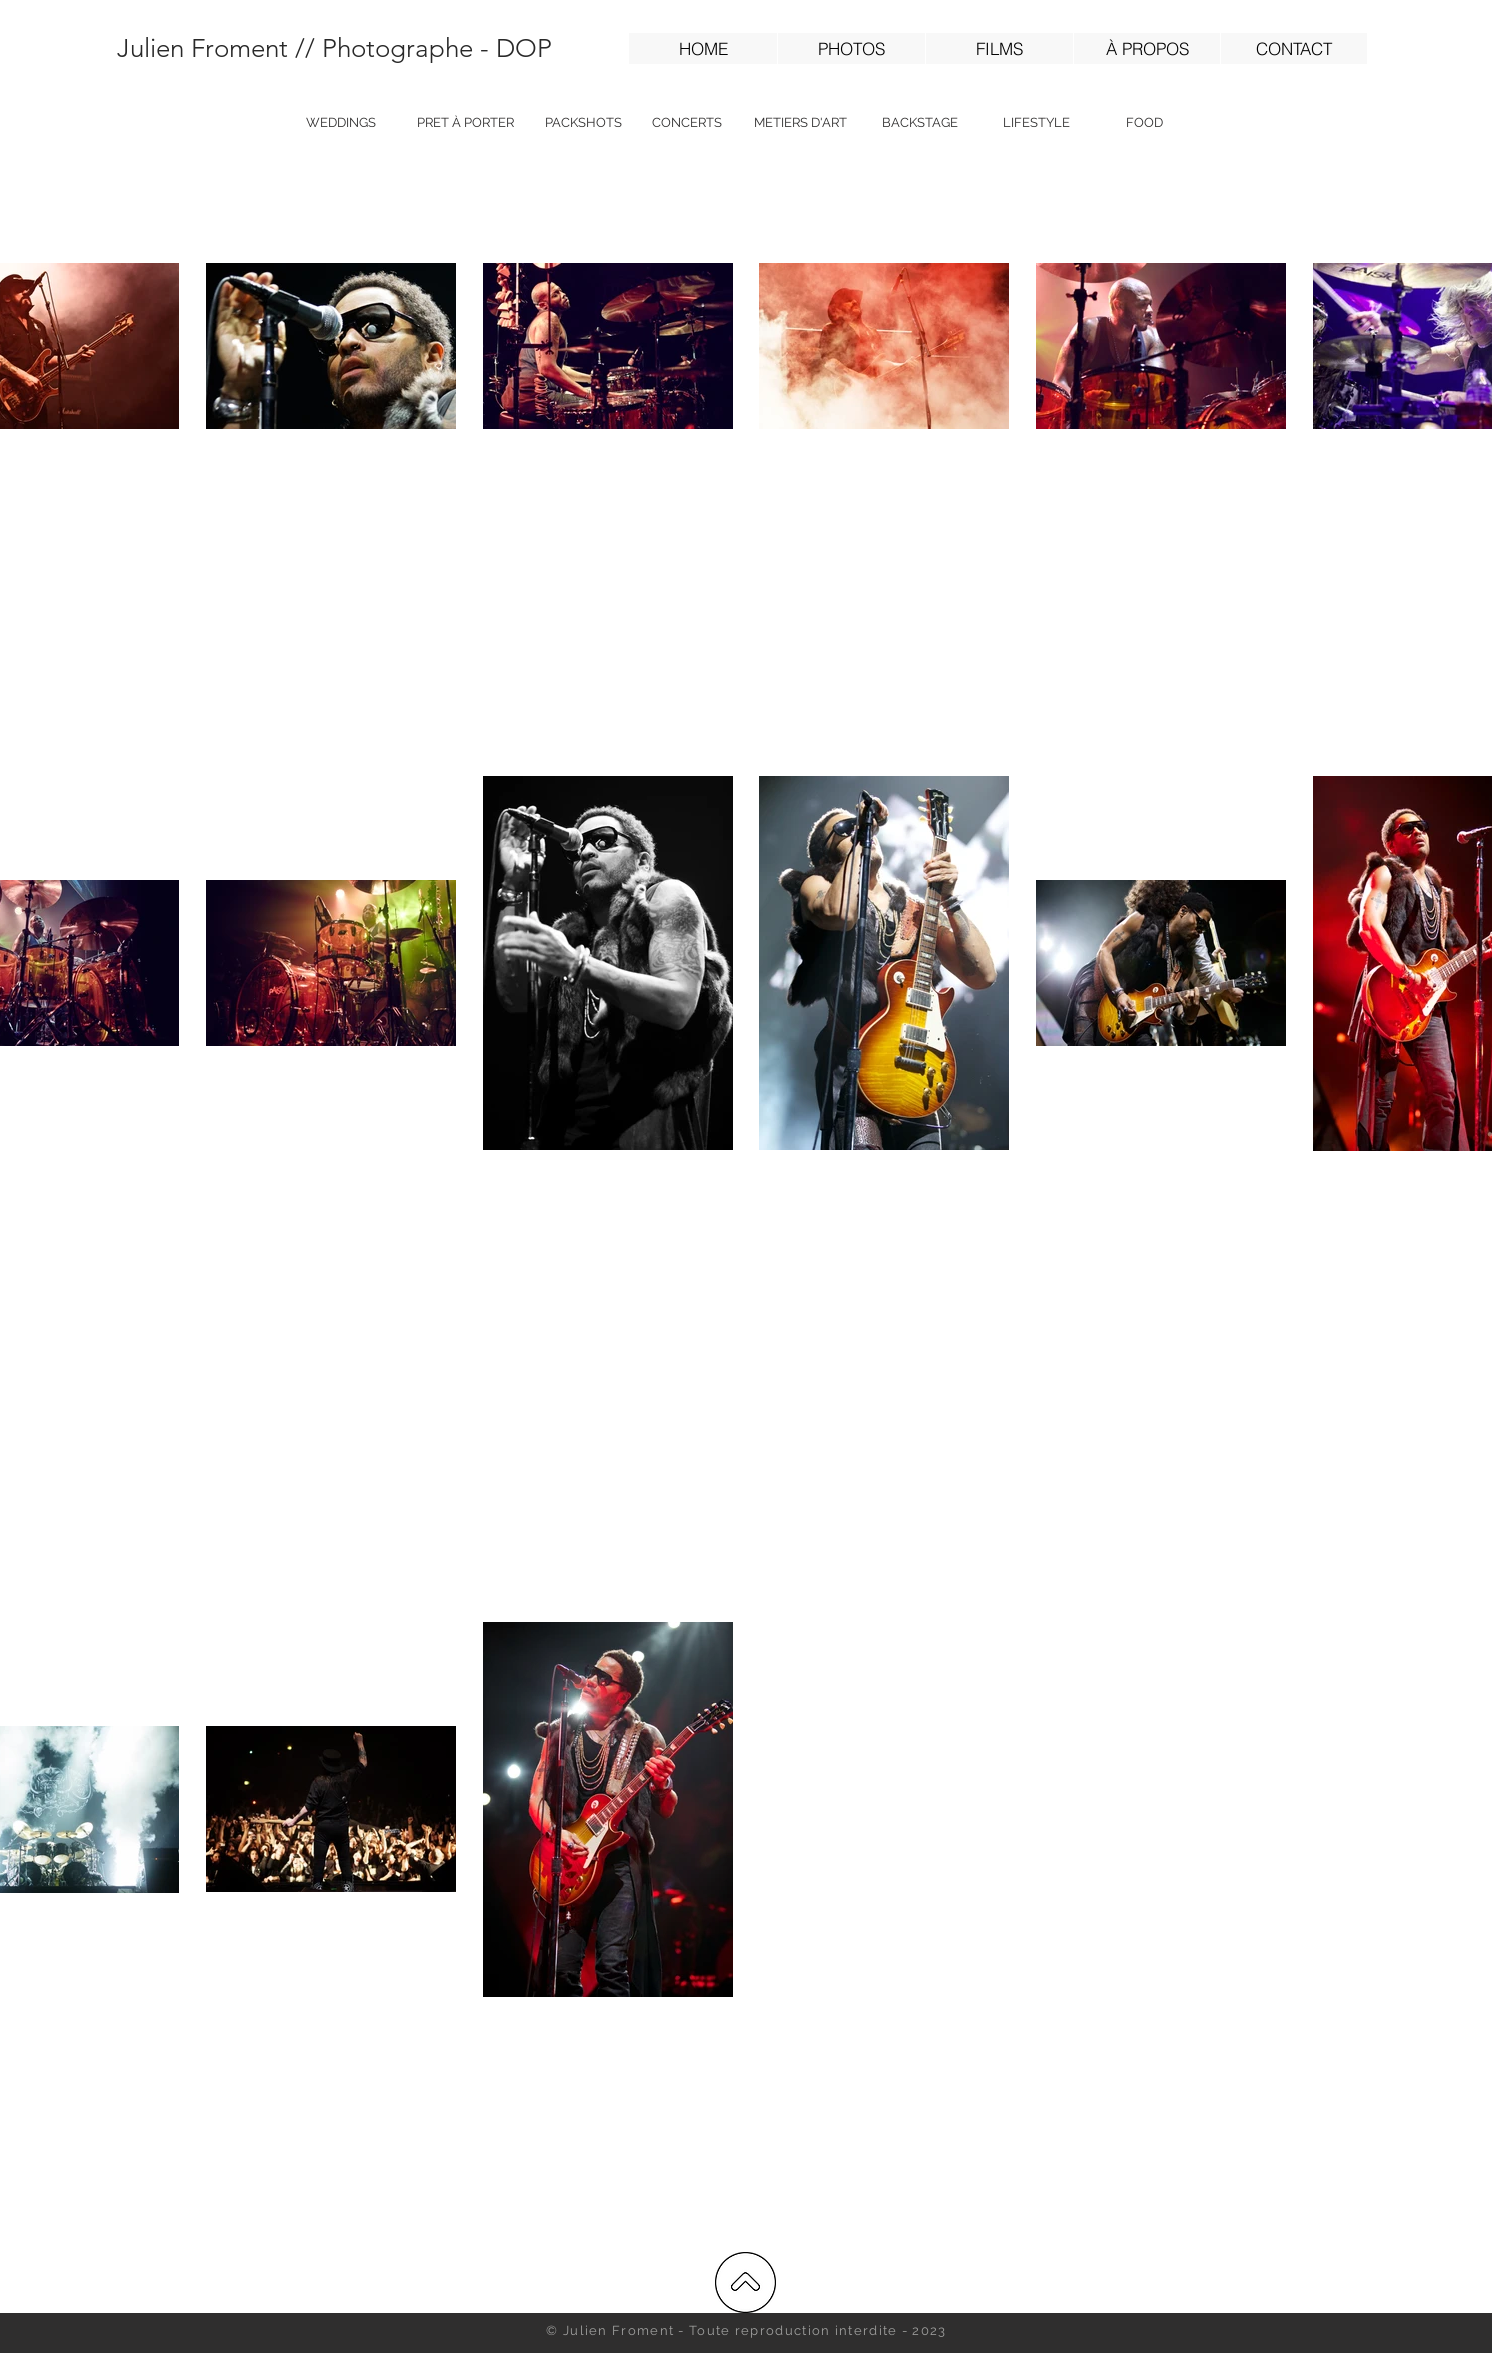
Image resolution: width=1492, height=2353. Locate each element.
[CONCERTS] (687, 123)
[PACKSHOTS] (583, 123)
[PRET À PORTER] (465, 123)
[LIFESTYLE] (1036, 123)
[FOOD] (1144, 123)
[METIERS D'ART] (800, 123)
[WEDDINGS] (341, 123)
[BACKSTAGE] (919, 123)
